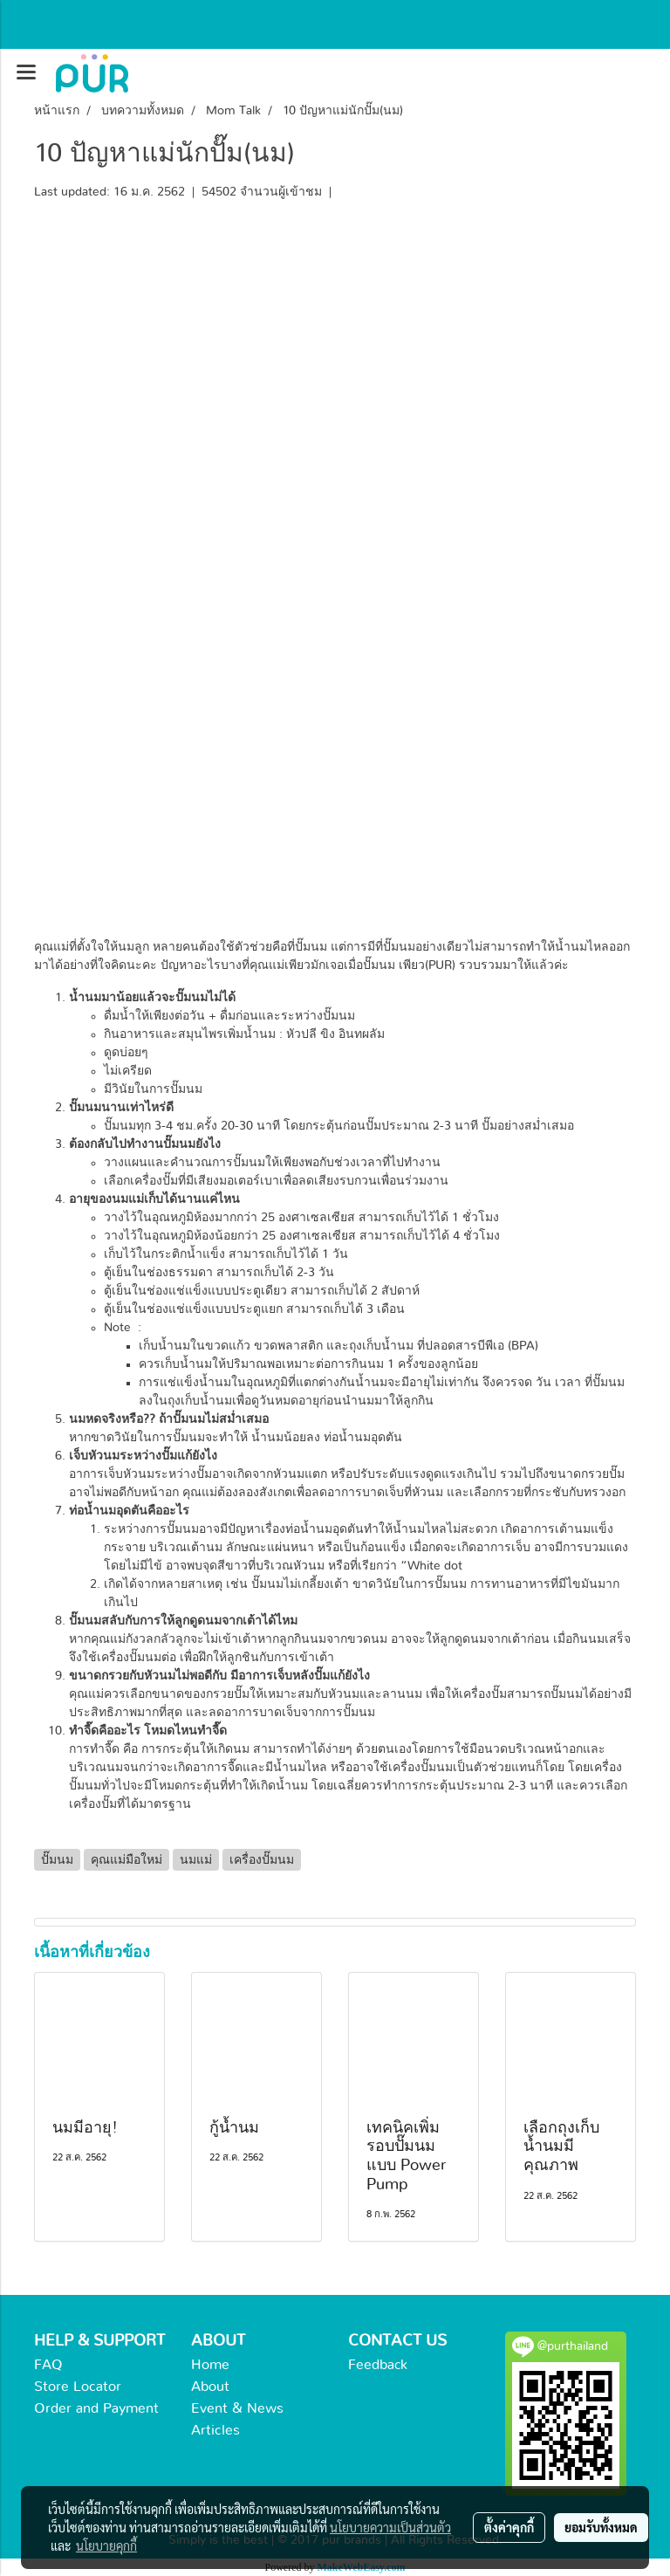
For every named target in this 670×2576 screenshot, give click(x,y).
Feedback (377, 2365)
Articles (215, 2430)
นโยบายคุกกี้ (106, 2545)
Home (210, 2365)
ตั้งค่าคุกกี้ (509, 2527)
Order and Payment (96, 2408)
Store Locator (77, 2387)
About (210, 2387)
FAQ (48, 2365)
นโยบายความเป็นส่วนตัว (390, 2527)
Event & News (237, 2408)
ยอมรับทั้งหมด (601, 2527)
